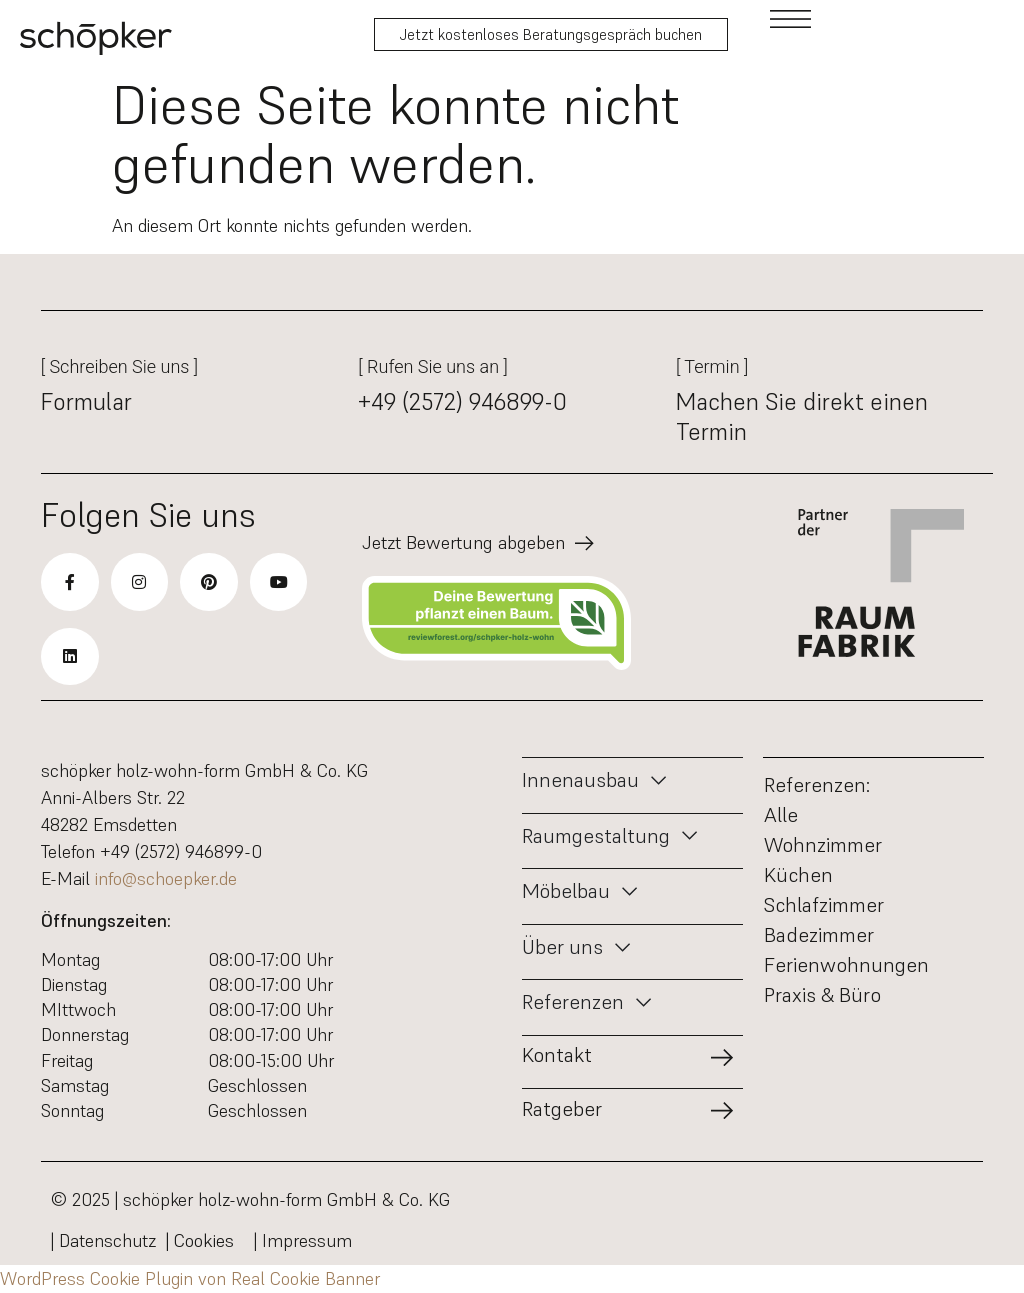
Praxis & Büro (822, 995)
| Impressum (303, 1240)
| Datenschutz (103, 1240)
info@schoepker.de (166, 878)
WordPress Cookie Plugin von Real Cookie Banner (190, 1278)
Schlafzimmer (824, 905)
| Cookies (205, 1240)
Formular (86, 402)
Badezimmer (819, 935)
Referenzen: (817, 785)
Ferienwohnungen (846, 965)
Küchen (798, 875)
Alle (781, 815)
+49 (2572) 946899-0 (462, 402)
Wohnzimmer (823, 845)
